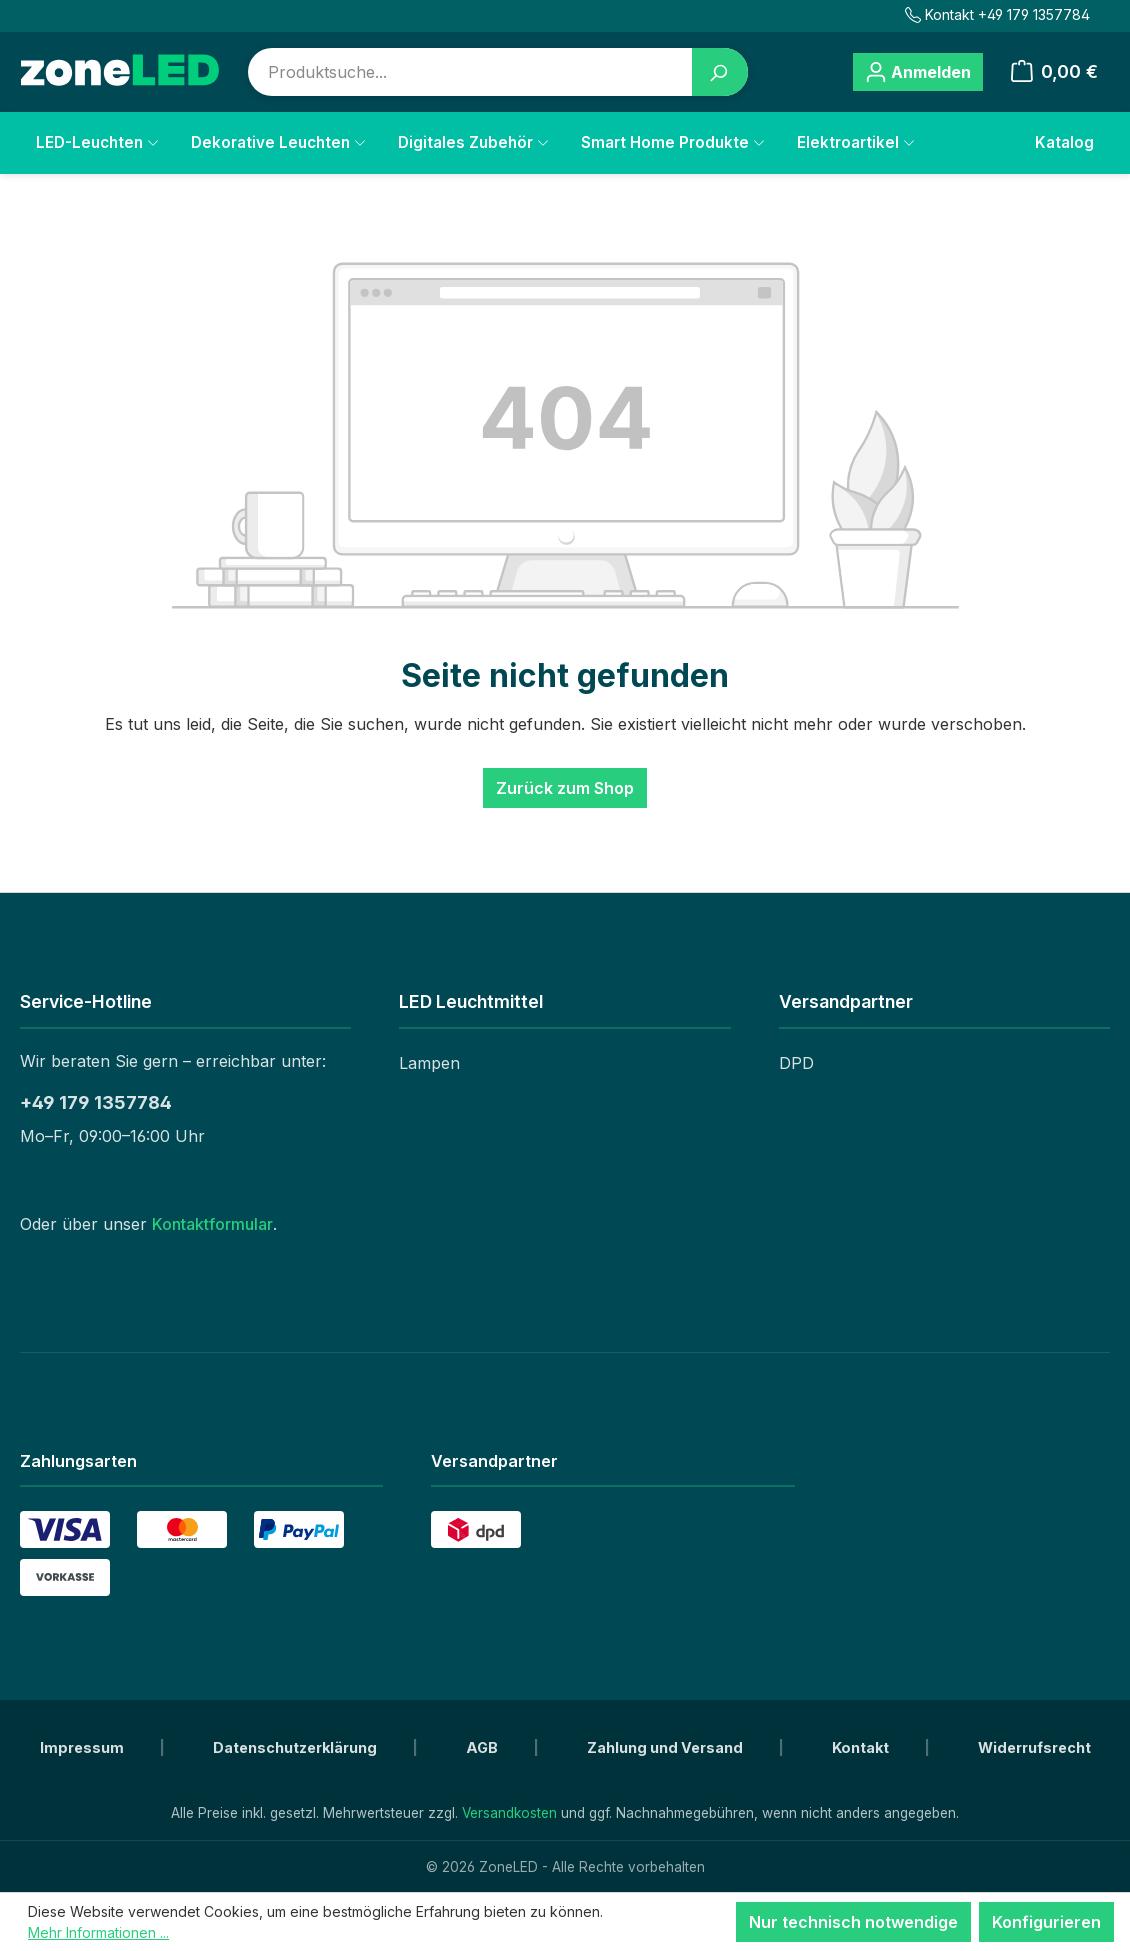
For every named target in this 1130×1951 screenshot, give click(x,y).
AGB (483, 1747)
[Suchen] (720, 72)
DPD (796, 1063)
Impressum (83, 1747)
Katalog (1064, 142)
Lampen (429, 1063)
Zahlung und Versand (666, 1747)
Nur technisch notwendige (853, 1922)
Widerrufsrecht (1034, 1747)
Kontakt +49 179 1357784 (997, 14)
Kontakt (862, 1747)
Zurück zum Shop (565, 788)
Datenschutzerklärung (296, 1747)
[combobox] (470, 72)
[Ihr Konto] (918, 72)
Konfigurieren (1046, 1922)
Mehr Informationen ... (98, 1932)
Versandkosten (509, 1813)
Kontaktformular (212, 1224)
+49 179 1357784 (96, 1102)
